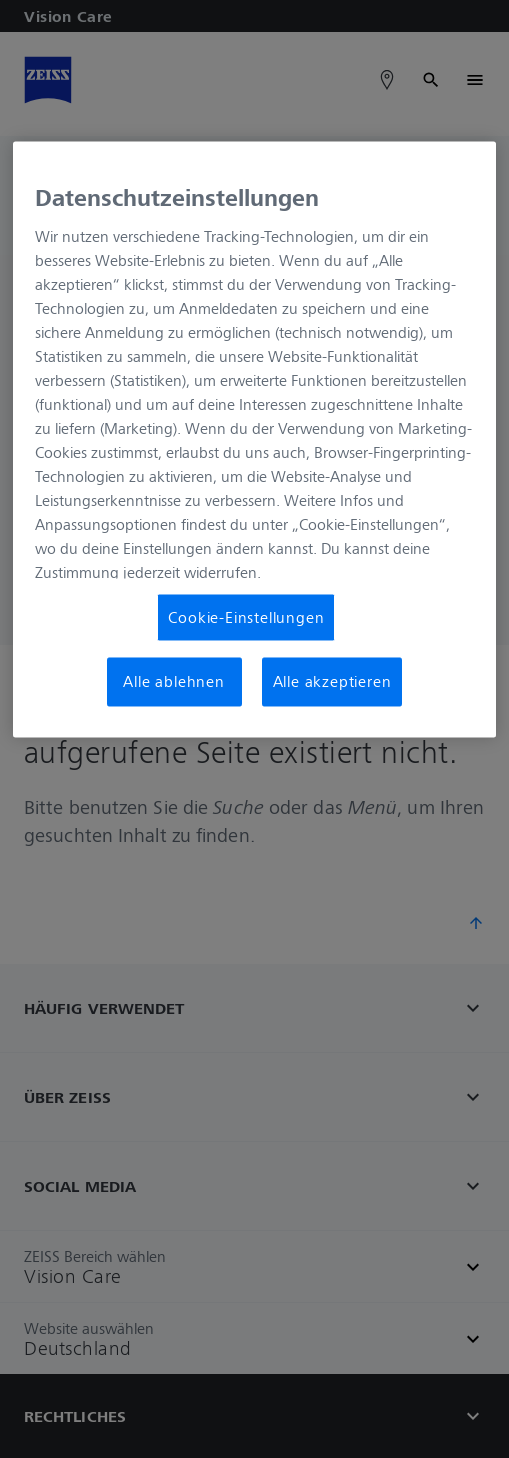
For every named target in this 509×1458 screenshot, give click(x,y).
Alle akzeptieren (332, 682)
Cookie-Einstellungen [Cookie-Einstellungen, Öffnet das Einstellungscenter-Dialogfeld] (246, 618)
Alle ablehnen (173, 682)
